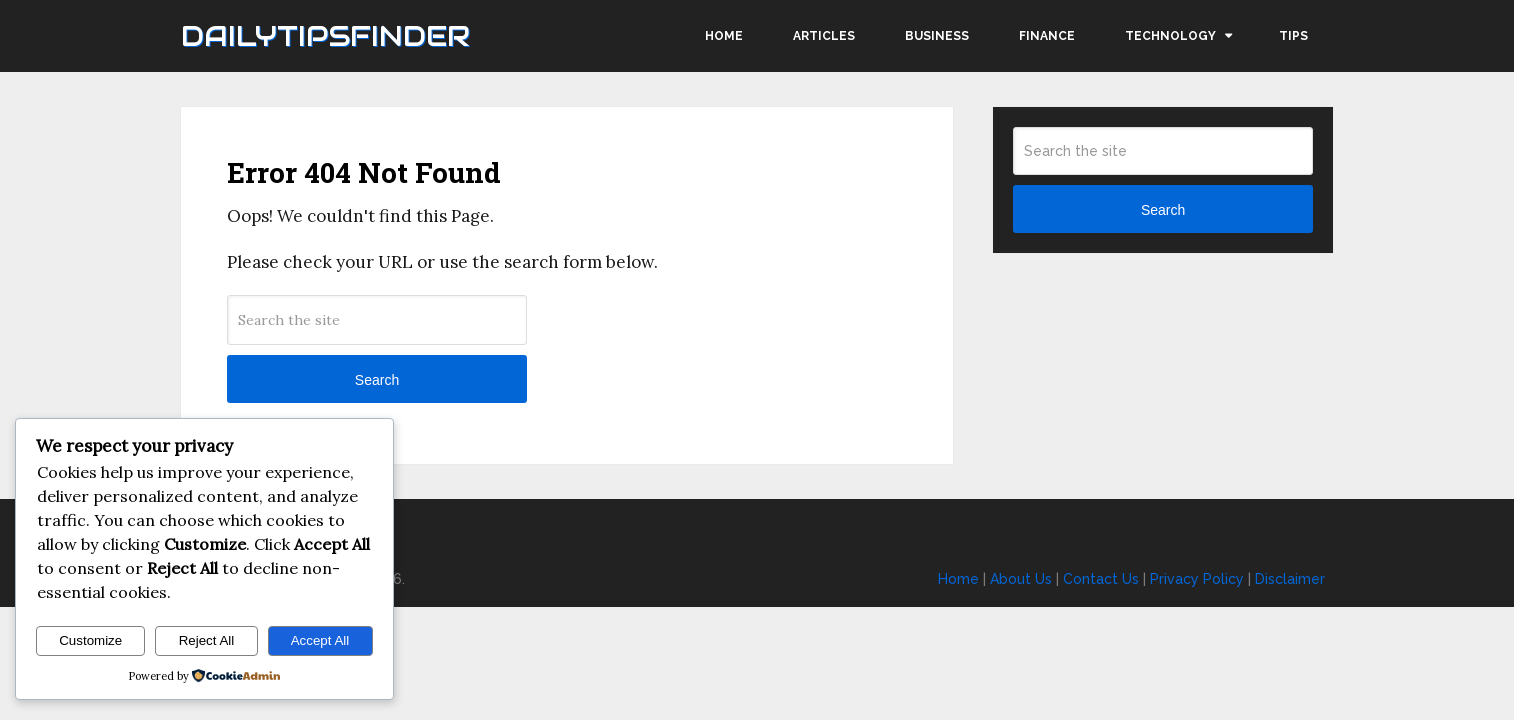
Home (724, 36)
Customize (90, 640)
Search (377, 380)
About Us (1021, 579)
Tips (1293, 36)
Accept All (320, 640)
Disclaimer (1290, 579)
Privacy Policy (1197, 579)
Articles (824, 36)
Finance (1047, 36)
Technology (1170, 36)
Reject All (207, 640)
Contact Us (1101, 579)
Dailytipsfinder (325, 36)
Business (937, 36)
